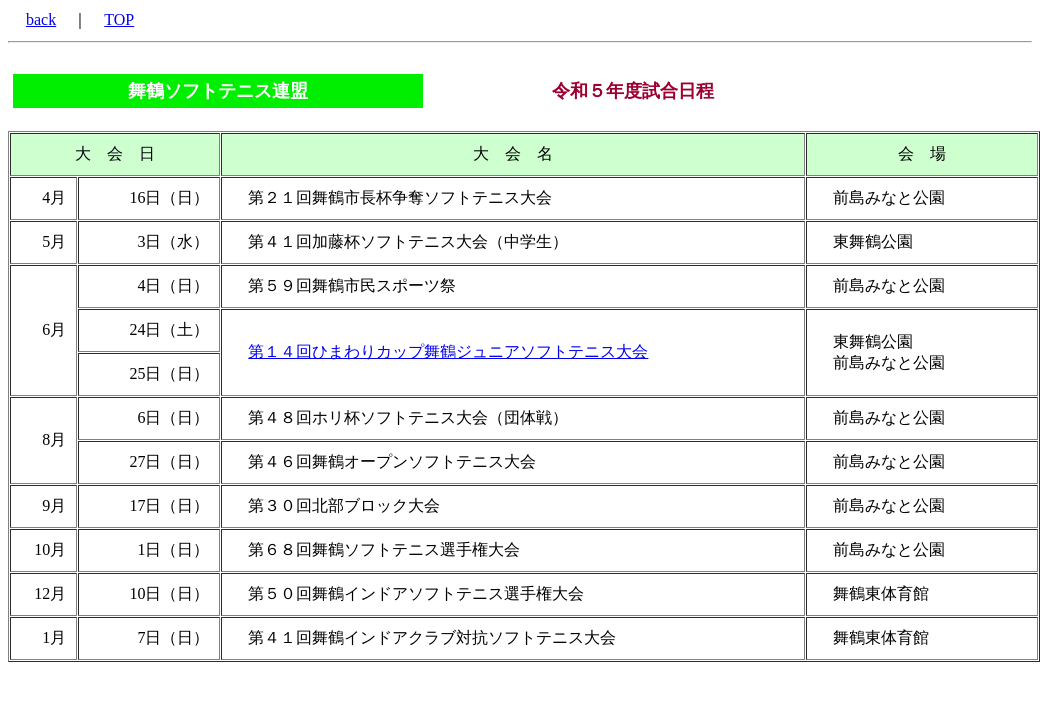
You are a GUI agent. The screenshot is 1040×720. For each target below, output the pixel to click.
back (41, 19)
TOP (119, 19)
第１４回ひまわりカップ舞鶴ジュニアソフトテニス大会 (448, 351)
